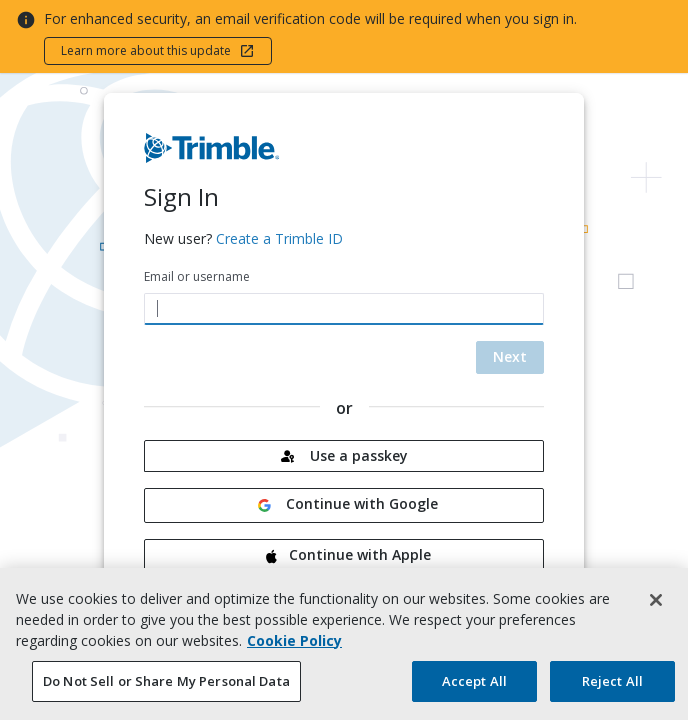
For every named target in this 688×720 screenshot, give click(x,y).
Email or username (197, 276)
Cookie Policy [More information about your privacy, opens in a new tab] (294, 648)
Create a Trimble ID (279, 238)
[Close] (656, 608)
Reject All (612, 689)
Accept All (474, 689)
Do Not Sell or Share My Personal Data (166, 689)
